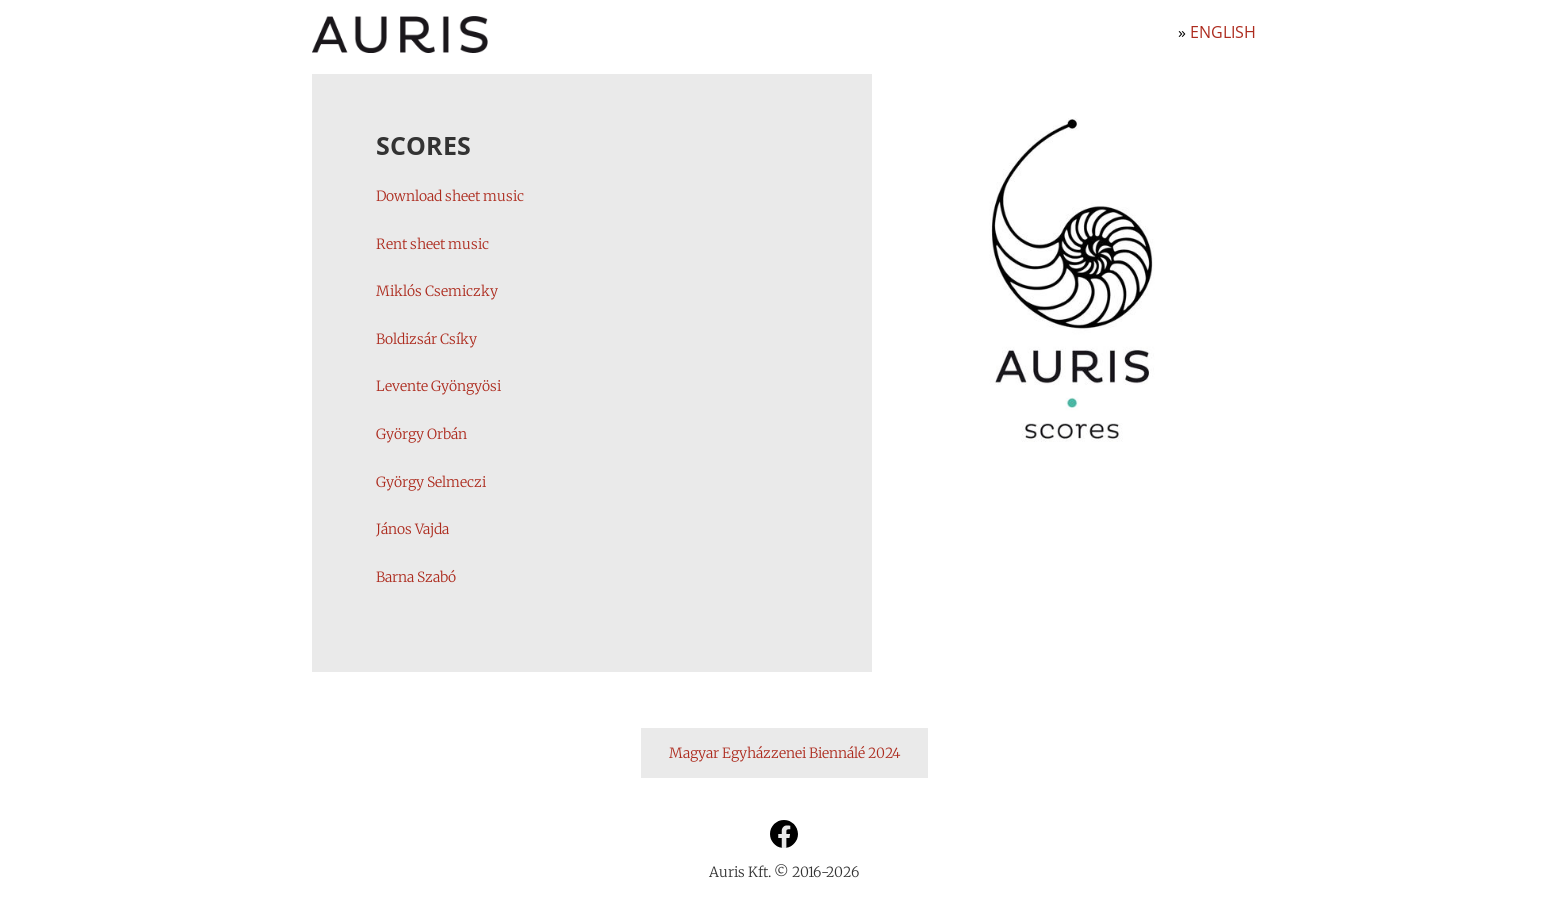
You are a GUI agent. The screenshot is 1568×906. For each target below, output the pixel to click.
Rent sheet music (432, 244)
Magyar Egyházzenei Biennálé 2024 (784, 753)
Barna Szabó (416, 577)
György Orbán (421, 434)
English (1223, 32)
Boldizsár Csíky (426, 339)
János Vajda (412, 529)
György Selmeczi (431, 482)
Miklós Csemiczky (437, 291)
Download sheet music (450, 196)
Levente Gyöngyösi (438, 386)
